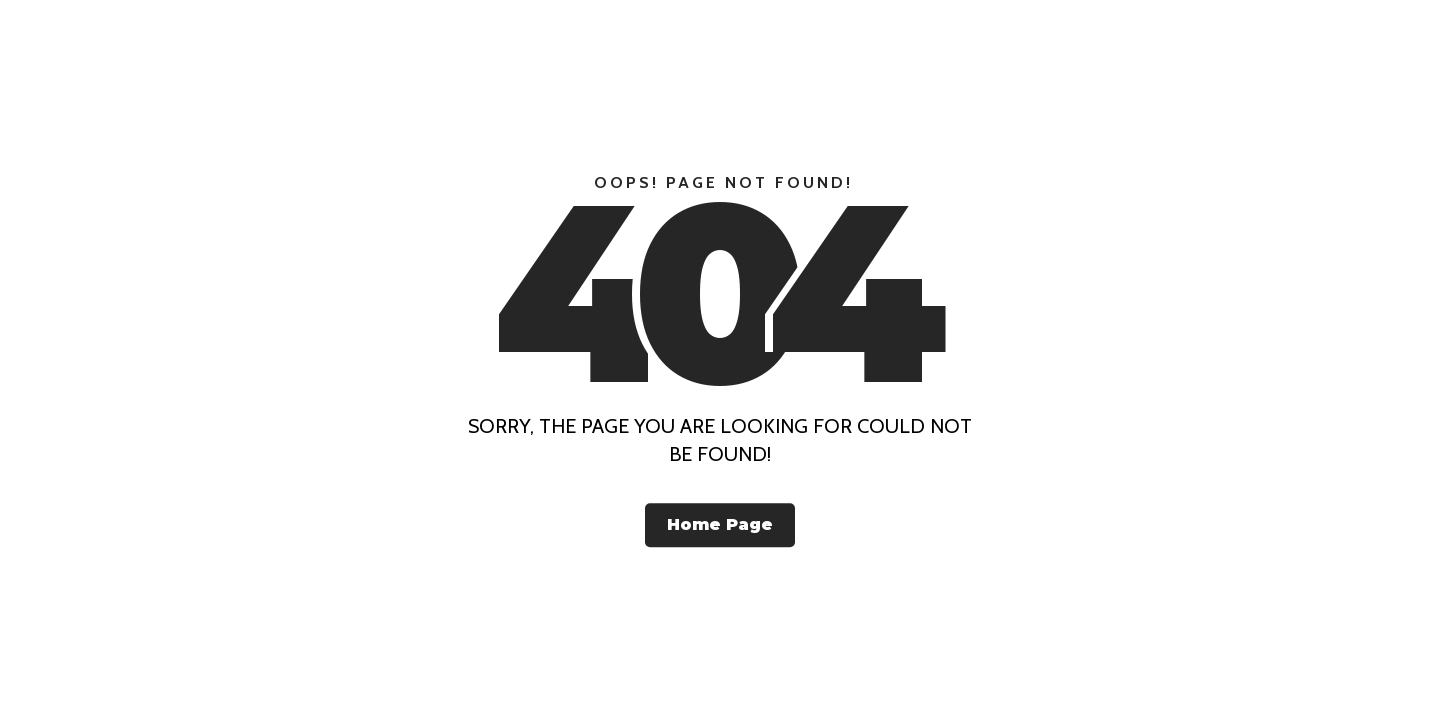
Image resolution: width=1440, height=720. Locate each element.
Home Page (720, 524)
